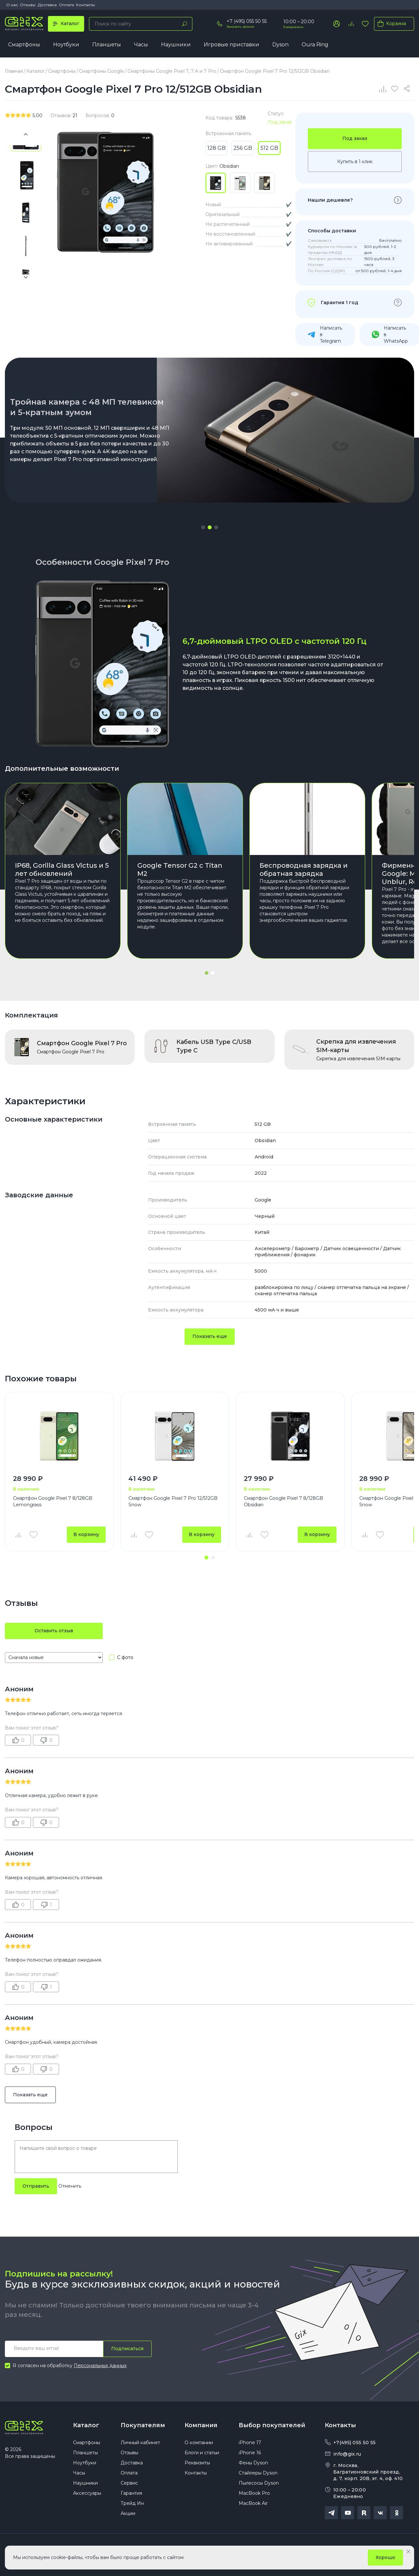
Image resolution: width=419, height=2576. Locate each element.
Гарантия (131, 2493)
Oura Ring (315, 44)
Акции (128, 2513)
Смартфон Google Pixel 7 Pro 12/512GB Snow (172, 1501)
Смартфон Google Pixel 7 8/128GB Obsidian (283, 1501)
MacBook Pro (254, 2493)
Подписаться (127, 2348)
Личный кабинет (140, 2442)
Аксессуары (87, 2493)
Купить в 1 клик (355, 161)
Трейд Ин (132, 2503)
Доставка (47, 4)
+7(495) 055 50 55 (354, 2442)
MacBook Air (253, 2503)
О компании (199, 2442)
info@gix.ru (347, 2454)
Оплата (66, 4)
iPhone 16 (250, 2453)
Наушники (176, 44)
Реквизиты (197, 2463)
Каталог (86, 2425)
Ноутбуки (66, 44)
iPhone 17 (250, 2442)
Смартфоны (24, 44)
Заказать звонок (240, 26)
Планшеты (106, 44)
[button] (203, 527)
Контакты (85, 4)
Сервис (129, 2483)
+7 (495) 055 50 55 (247, 21)
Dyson (280, 44)
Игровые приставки (231, 44)
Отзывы (28, 4)
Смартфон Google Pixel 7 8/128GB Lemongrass (52, 1501)
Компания (201, 2425)
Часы (141, 44)
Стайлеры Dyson (258, 2473)
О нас (12, 4)
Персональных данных (100, 2365)
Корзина (390, 23)
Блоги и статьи (202, 2453)
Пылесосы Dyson (259, 2483)
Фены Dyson (253, 2463)
